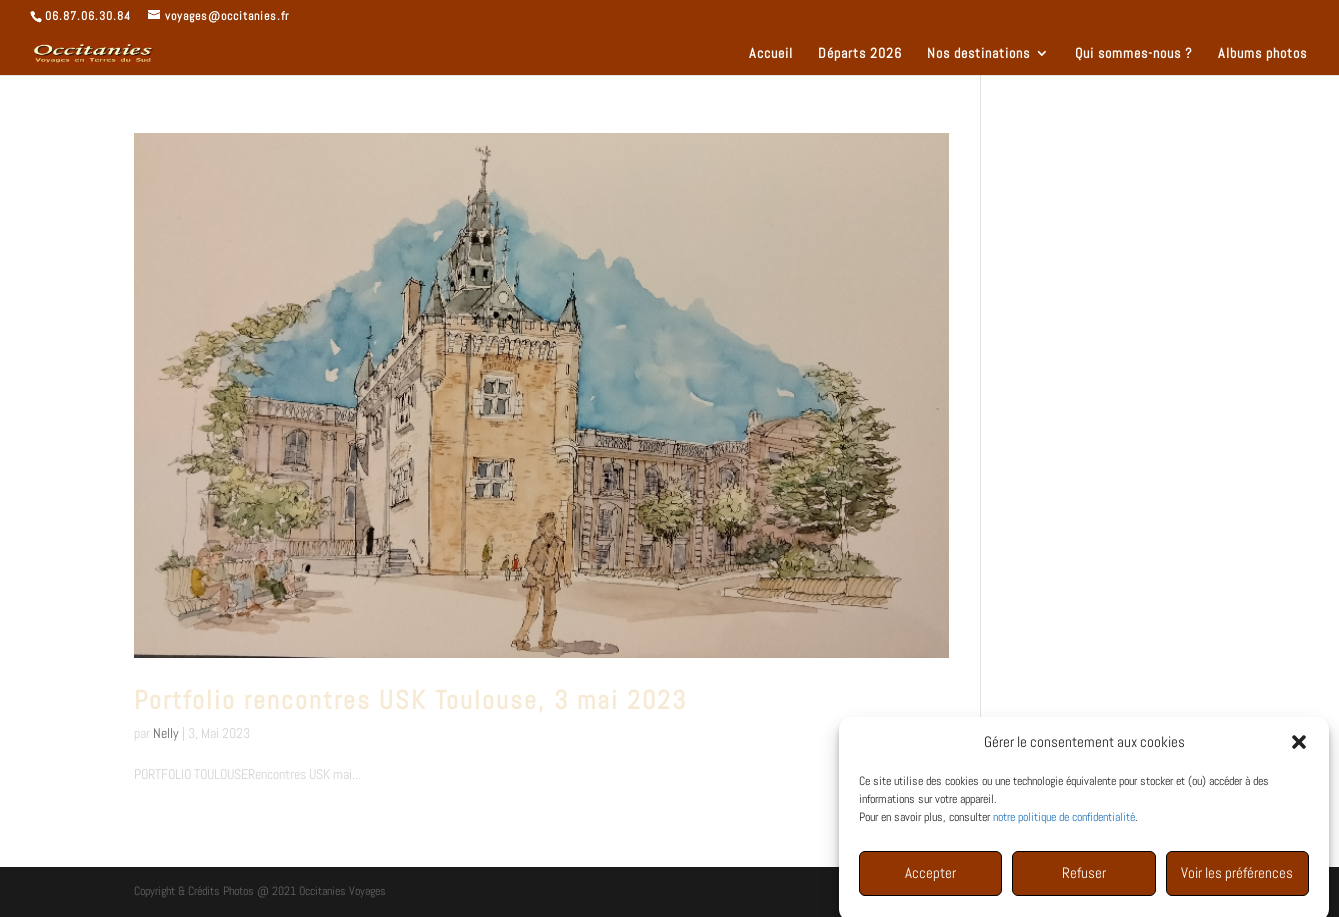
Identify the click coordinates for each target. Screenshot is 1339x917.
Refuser (1084, 876)
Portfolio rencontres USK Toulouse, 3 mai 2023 (410, 700)
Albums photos (1262, 54)
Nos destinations (978, 54)
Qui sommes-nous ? (1134, 54)
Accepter (930, 876)
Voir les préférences (1237, 876)
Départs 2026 (860, 54)
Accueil (771, 54)
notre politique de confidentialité (1064, 821)
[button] (1299, 746)
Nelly (166, 733)
